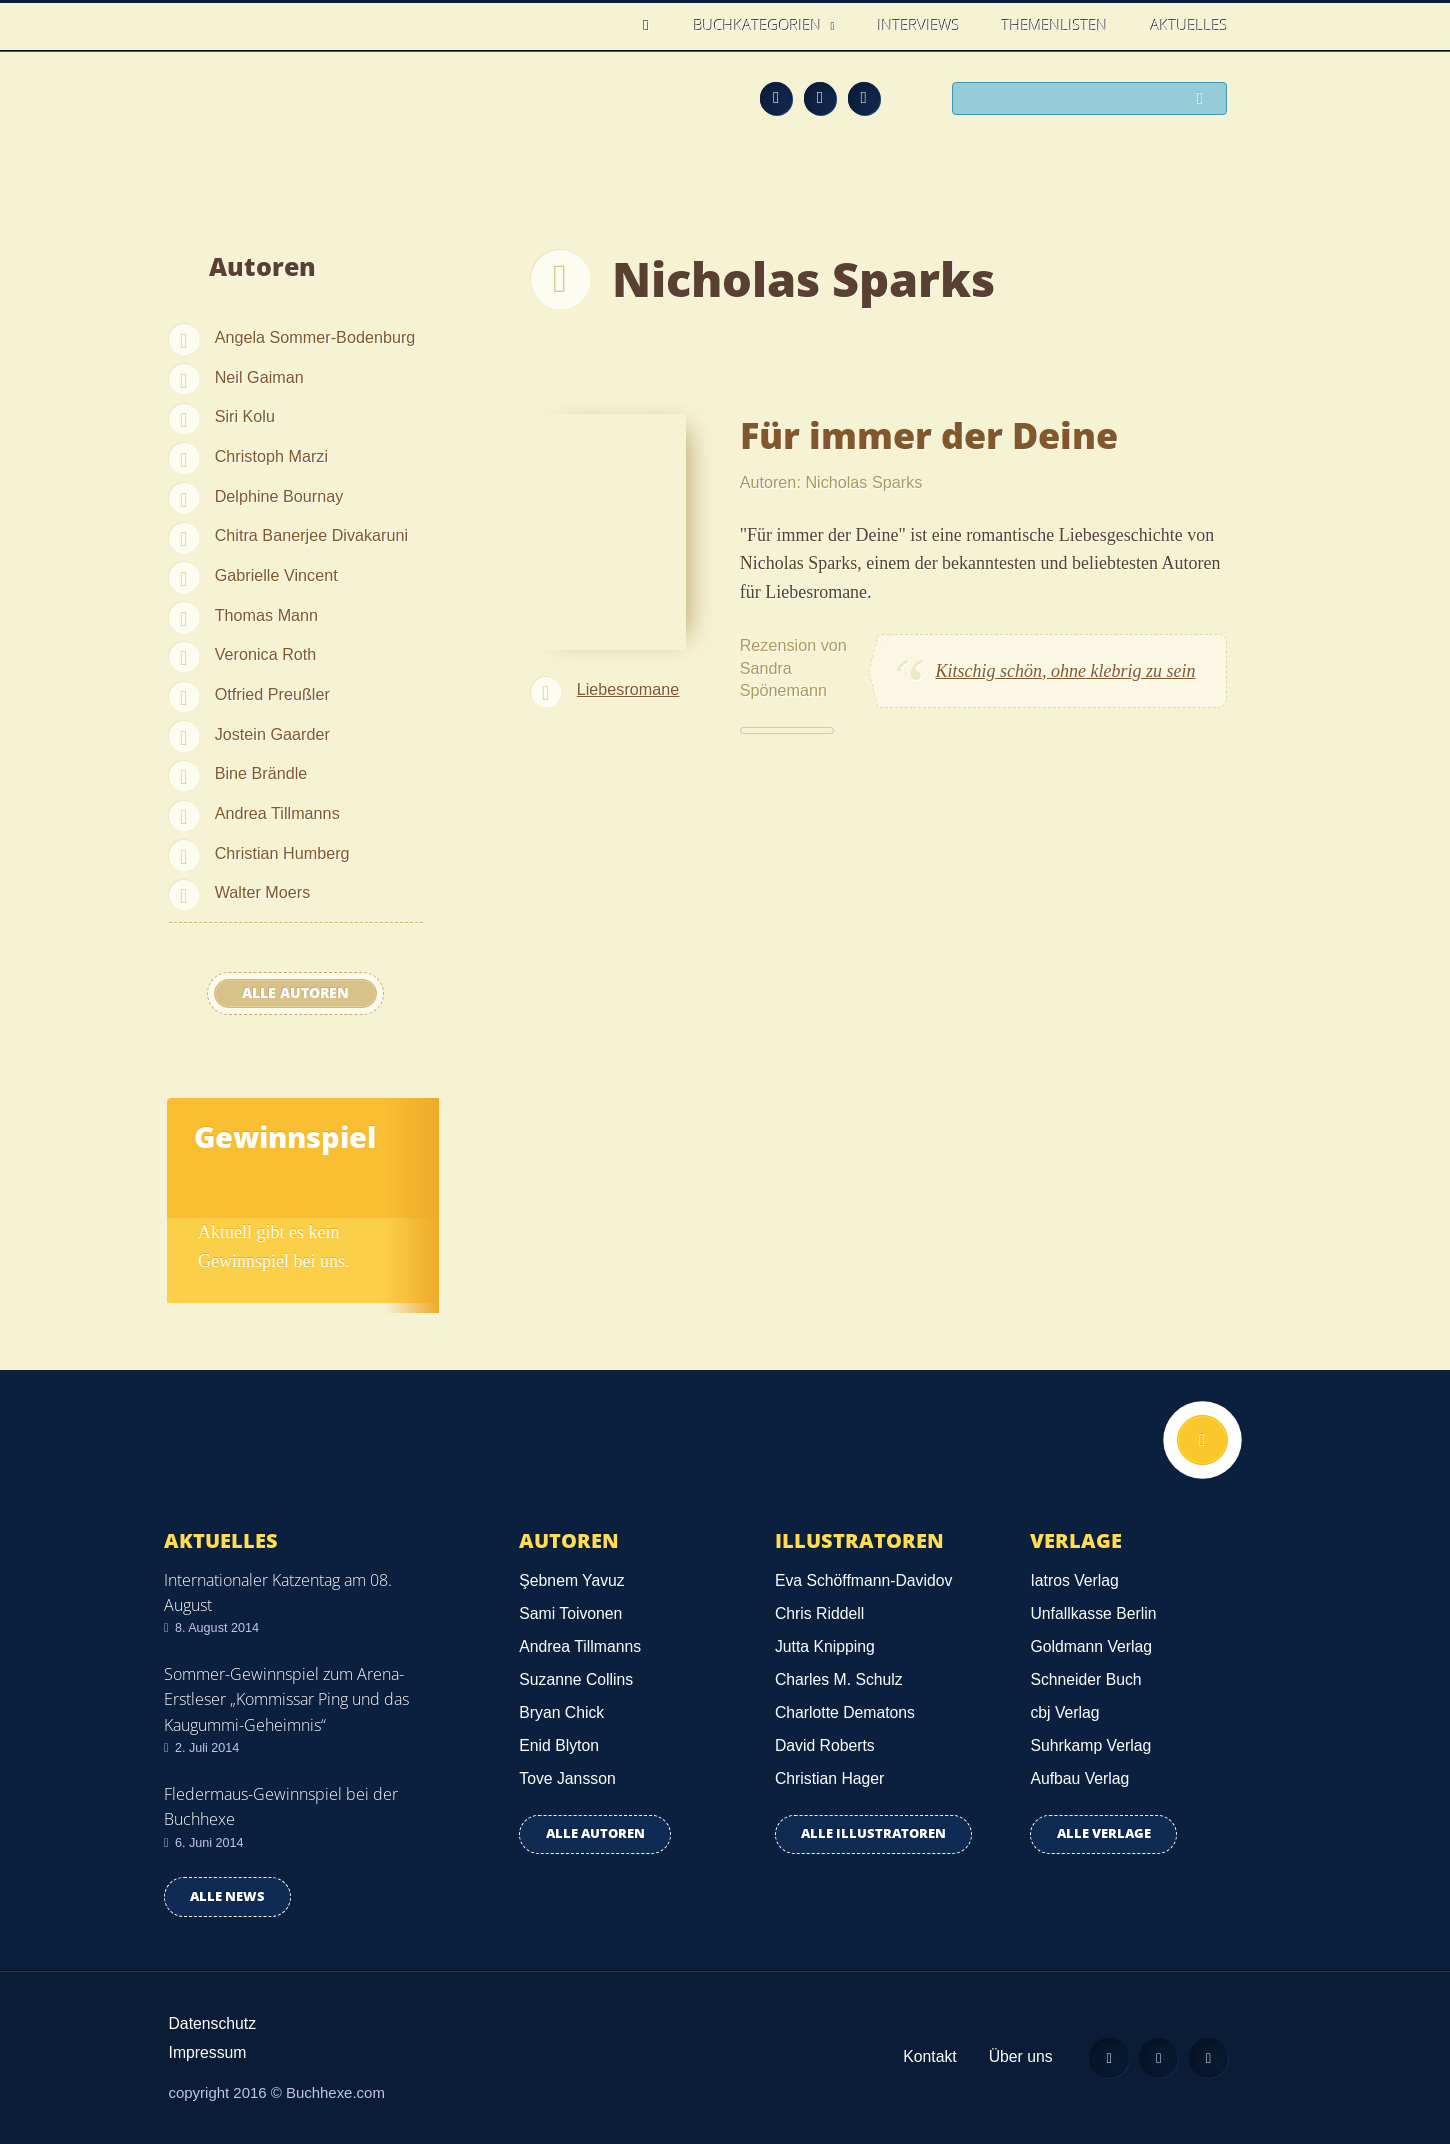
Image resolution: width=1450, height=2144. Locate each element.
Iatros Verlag (1074, 1580)
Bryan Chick (561, 1712)
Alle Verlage (1104, 1833)
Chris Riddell (819, 1613)
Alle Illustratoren (873, 1833)
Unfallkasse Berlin (1093, 1613)
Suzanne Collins (576, 1679)
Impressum (208, 2052)
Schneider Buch (1085, 1679)
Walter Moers (263, 892)
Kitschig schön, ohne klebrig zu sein (1066, 671)
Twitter (864, 98)
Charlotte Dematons (845, 1712)
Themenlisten (1055, 25)
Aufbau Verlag (1079, 1778)
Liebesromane (628, 689)
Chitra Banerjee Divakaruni (311, 535)
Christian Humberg (282, 853)
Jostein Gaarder (272, 734)
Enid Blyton (559, 1745)
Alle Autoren (295, 993)
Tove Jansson (567, 1778)
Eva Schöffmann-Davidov (863, 1580)
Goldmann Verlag (1091, 1646)
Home (651, 25)
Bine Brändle (261, 773)
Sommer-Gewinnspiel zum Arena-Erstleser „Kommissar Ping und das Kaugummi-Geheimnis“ (286, 1699)
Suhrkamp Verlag (1090, 1745)
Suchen (1205, 100)
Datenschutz (213, 2023)
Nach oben (1202, 1441)
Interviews (919, 25)
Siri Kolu (245, 416)
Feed (776, 98)
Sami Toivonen (570, 1613)
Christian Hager (829, 1778)
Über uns (1017, 2056)
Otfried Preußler (272, 694)
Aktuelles (1189, 25)
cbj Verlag (1064, 1712)
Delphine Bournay (279, 496)
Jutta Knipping (825, 1646)
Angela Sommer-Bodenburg (315, 337)
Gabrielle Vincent (276, 575)
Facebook (820, 98)
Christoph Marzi (271, 456)
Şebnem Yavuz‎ (571, 1580)
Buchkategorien (760, 25)
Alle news (227, 1896)
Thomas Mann (266, 615)
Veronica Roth (266, 654)
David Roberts (825, 1745)
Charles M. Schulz (839, 1679)
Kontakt (925, 2056)
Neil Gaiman (259, 377)
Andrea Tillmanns (277, 813)
